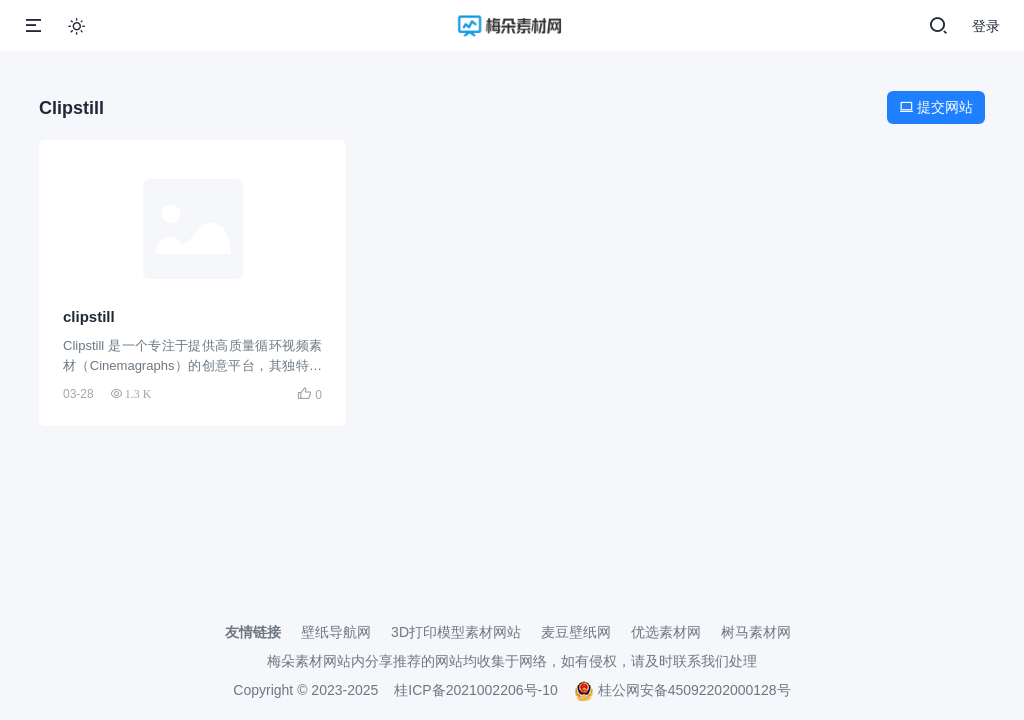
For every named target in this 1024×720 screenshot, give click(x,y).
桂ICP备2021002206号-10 (475, 690)
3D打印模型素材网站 (456, 632)
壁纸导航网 (336, 632)
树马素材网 (756, 632)
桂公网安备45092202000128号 (682, 690)
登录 (986, 26)
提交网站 (936, 107)
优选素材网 (666, 632)
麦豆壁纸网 (576, 632)
